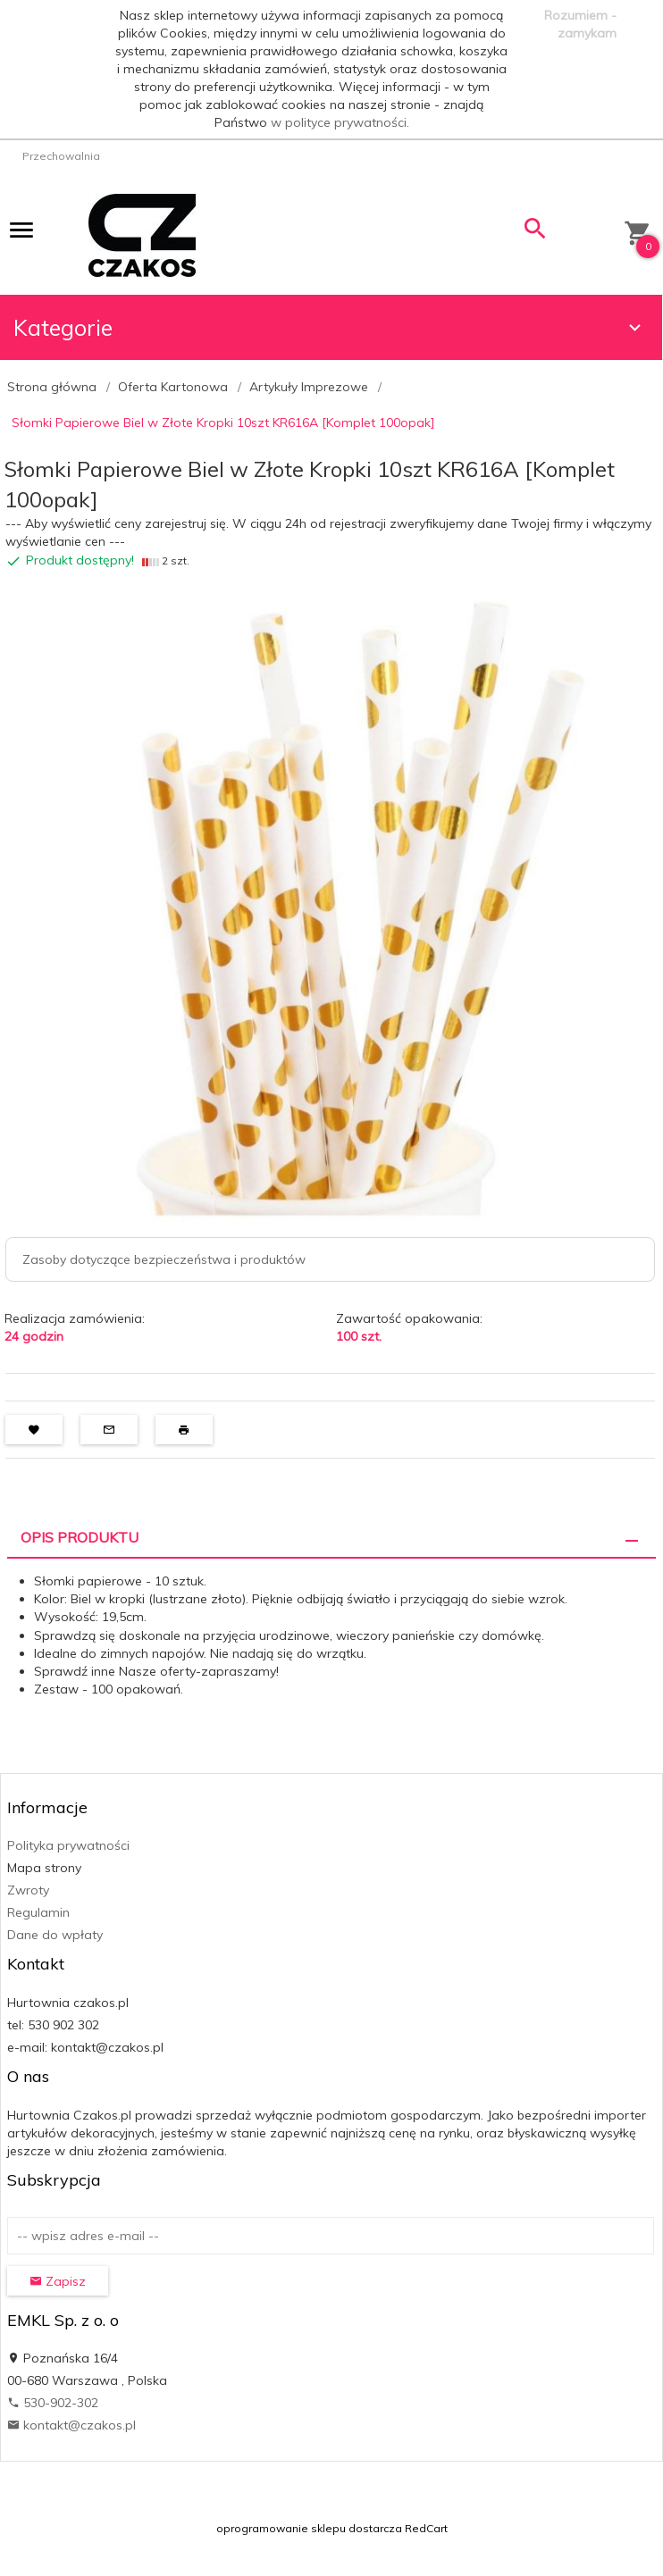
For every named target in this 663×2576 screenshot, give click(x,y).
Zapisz (57, 2281)
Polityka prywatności (68, 1845)
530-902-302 (52, 2403)
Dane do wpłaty (55, 1935)
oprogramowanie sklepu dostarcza (309, 2528)
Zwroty (28, 1890)
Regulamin (38, 1912)
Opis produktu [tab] (79, 1537)
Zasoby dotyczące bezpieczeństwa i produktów (164, 1259)
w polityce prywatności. (340, 122)
